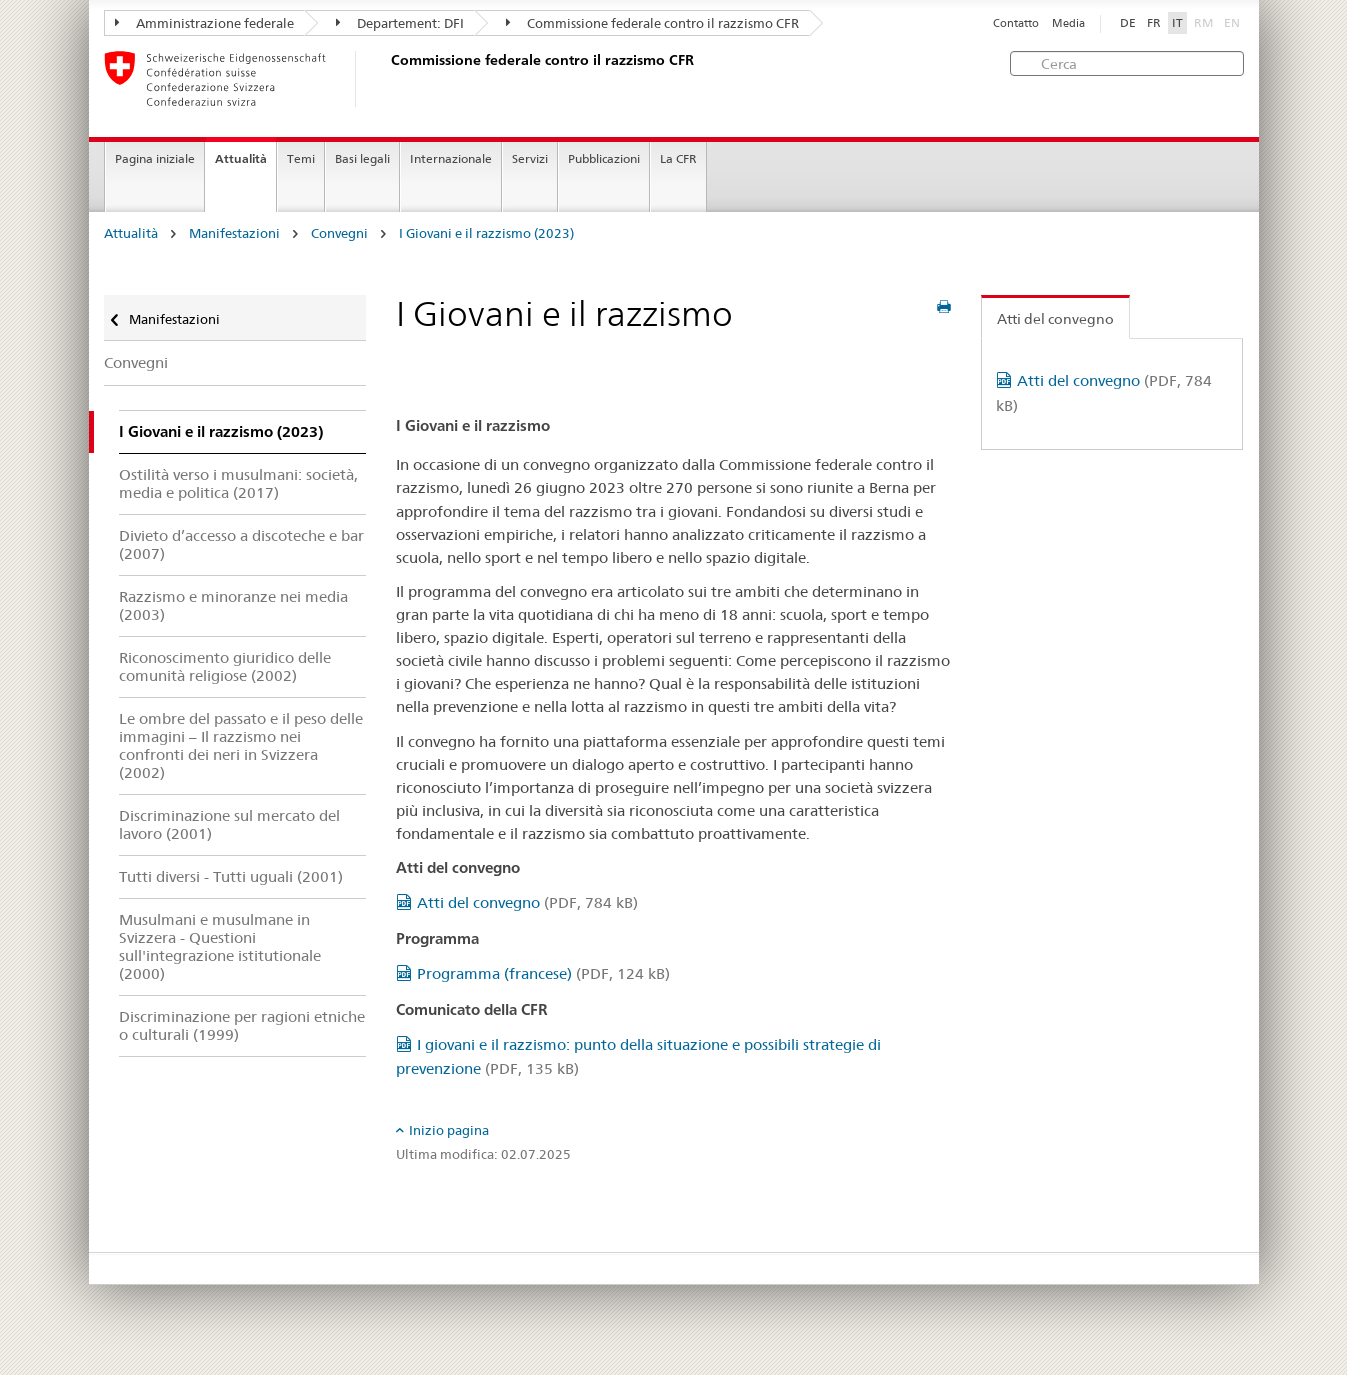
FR (1154, 23)
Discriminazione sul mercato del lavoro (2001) (229, 824)
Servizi (530, 158)
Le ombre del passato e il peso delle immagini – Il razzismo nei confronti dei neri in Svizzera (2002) (241, 745)
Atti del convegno (527, 902)
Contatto (1016, 23)
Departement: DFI (400, 23)
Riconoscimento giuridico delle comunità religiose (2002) (225, 666)
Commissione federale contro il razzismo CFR (652, 23)
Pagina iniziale (155, 158)
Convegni (339, 233)
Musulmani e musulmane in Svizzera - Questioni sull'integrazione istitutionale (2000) (220, 946)
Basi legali (362, 158)
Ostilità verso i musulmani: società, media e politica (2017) (238, 483)
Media (1068, 23)
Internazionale (451, 158)
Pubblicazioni (604, 158)
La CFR (678, 158)
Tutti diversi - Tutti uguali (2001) (231, 876)
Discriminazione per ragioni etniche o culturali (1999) (242, 1025)
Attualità (241, 158)
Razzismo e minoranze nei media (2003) (233, 605)
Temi (301, 158)
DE (1128, 23)
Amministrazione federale (204, 23)
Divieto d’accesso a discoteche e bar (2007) (241, 544)
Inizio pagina (449, 1130)
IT (1177, 23)
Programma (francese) (543, 973)
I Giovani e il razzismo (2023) (486, 233)
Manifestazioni (234, 233)
